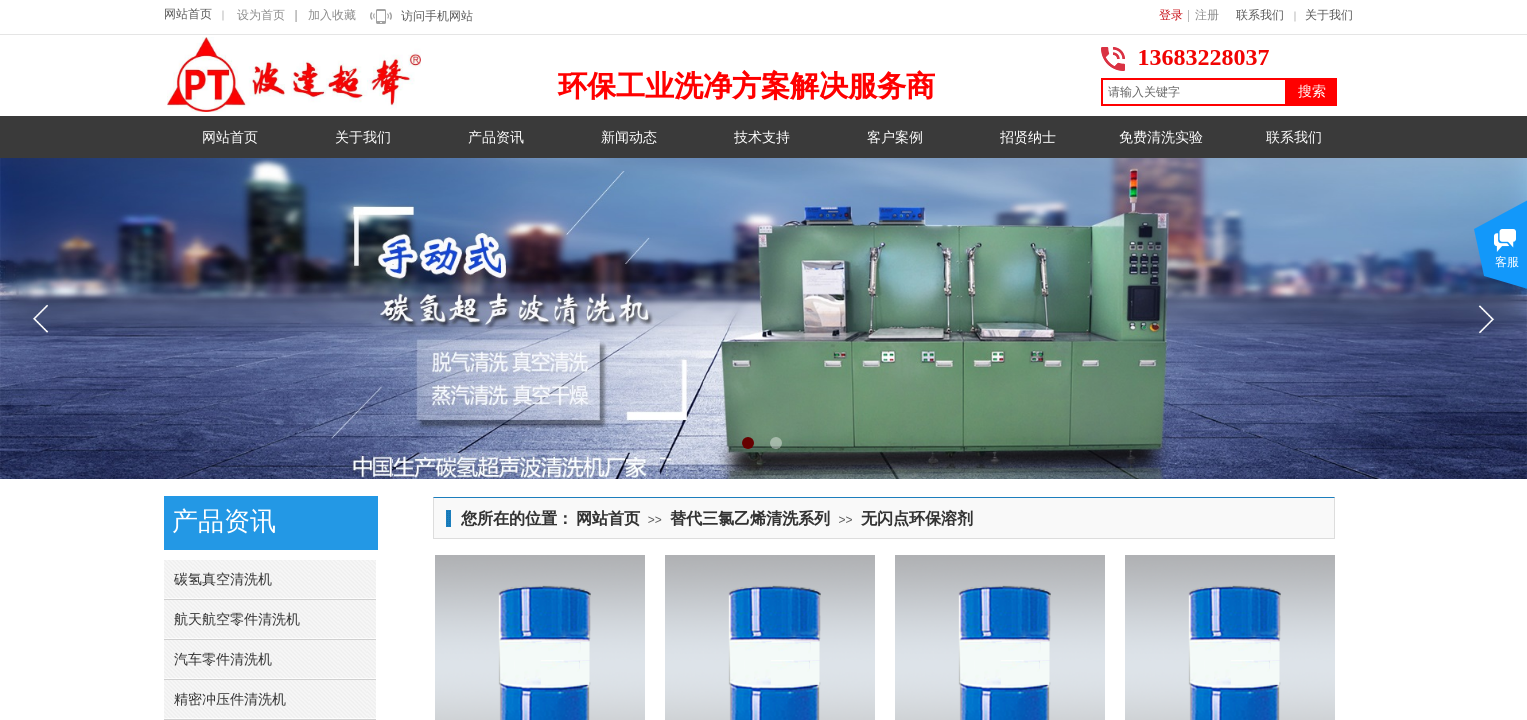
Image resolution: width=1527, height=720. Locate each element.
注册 (1207, 15)
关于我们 (1329, 15)
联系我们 (1260, 15)
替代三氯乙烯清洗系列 (750, 518)
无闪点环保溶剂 (917, 518)
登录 (1171, 15)
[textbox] (1194, 92)
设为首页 (261, 15)
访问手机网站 (437, 16)
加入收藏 (332, 15)
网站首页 (188, 14)
